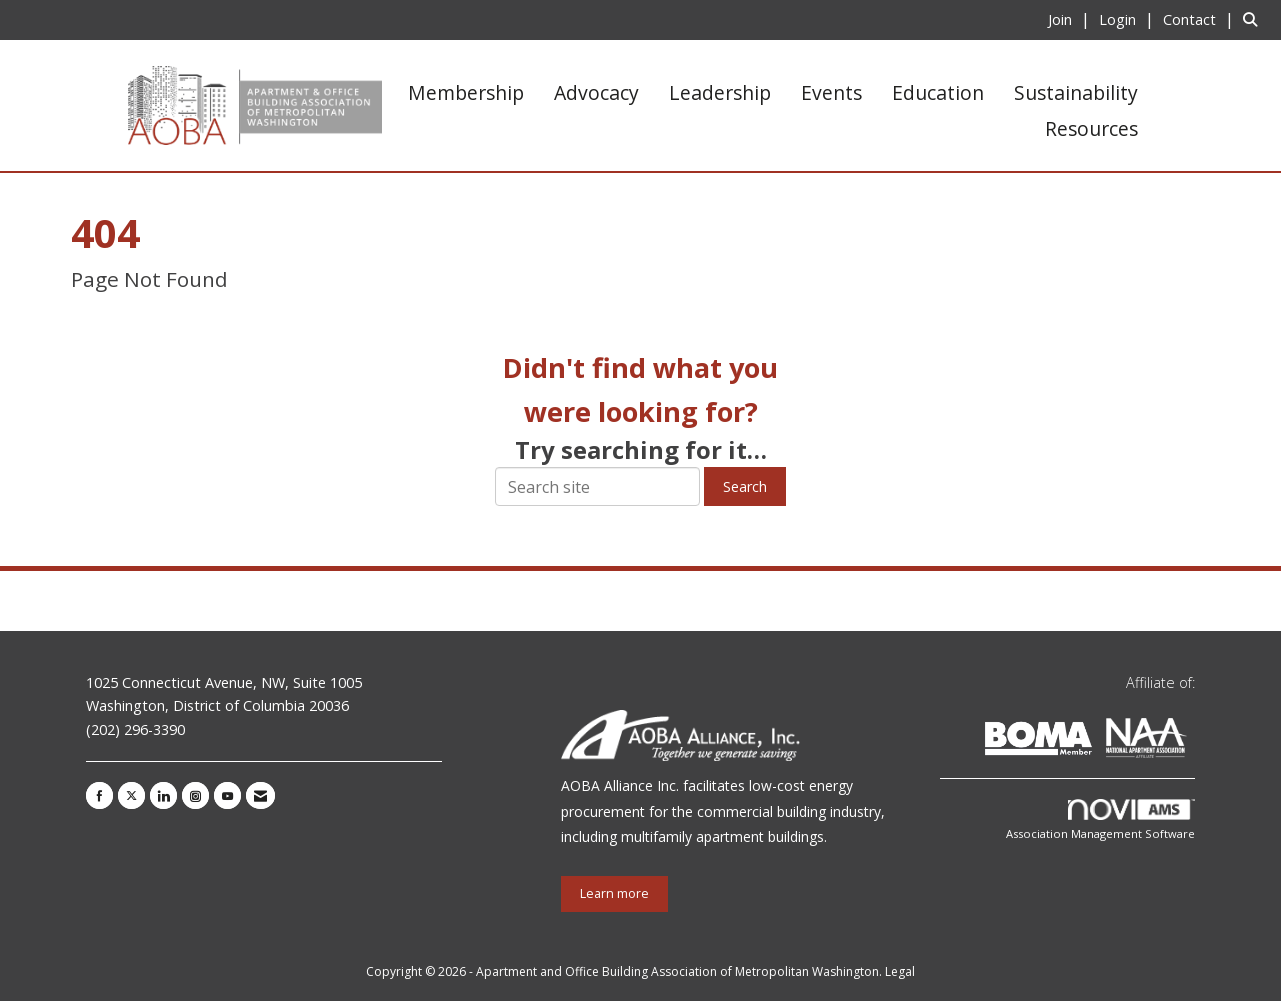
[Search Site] (1254, 19)
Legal (900, 971)
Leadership (720, 92)
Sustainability (1076, 92)
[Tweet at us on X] (131, 795)
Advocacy (596, 92)
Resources (1091, 128)
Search (745, 486)
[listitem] (1071, 19)
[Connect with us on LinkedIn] (163, 795)
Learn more (614, 893)
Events (831, 92)
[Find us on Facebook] (99, 795)
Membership (466, 92)
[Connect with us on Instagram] (195, 795)
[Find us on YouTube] (227, 795)
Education (938, 92)
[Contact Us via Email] (260, 795)
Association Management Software (1100, 820)
